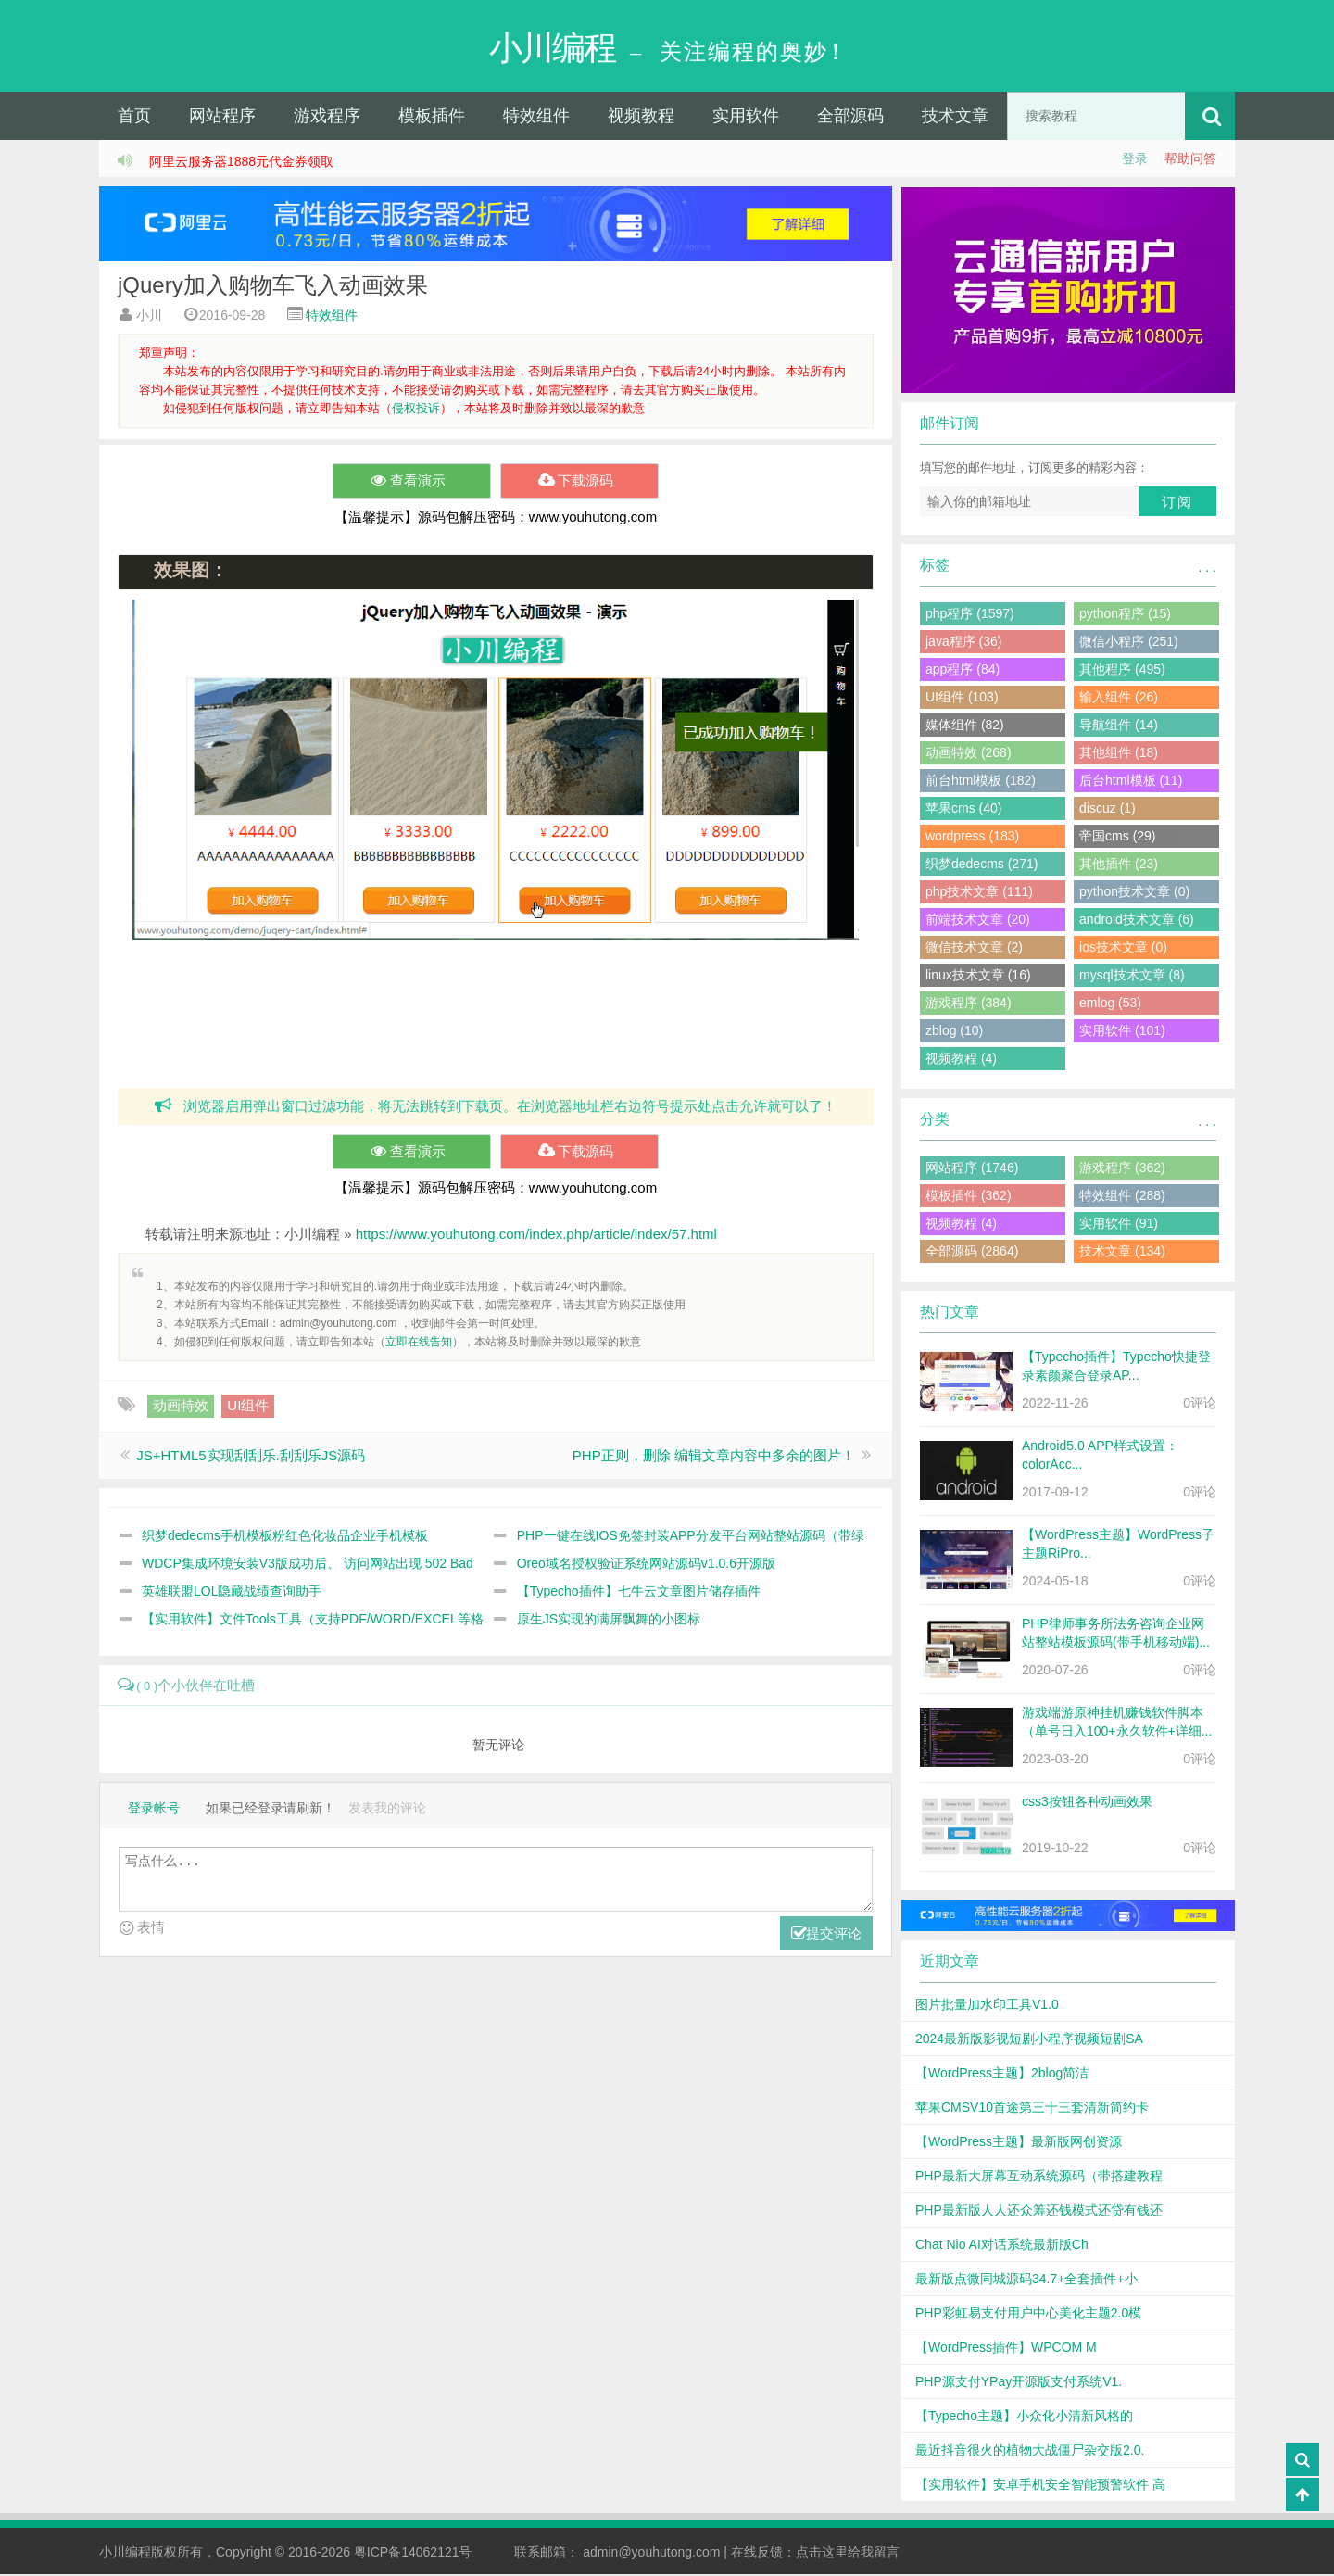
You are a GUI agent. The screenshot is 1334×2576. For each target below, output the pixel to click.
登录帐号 (154, 1809)
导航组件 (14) (1118, 726)
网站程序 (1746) (971, 1169)
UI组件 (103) (962, 698)
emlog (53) (1110, 1004)
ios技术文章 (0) (1123, 948)
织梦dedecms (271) (981, 865)
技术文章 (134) (1122, 1252)
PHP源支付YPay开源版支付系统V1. (1018, 2383)
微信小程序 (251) (1128, 643)
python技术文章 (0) (1134, 893)
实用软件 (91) (1118, 1225)
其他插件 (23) (1118, 865)
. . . (1207, 569)
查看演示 (412, 482)
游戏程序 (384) (968, 1004)
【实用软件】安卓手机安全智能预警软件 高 (1040, 2486)
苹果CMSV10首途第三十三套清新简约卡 (1032, 2109)
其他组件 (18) (1118, 754)
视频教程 (641, 117)
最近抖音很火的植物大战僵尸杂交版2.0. (1029, 2451)
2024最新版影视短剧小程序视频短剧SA (1029, 2040)
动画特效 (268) (968, 754)
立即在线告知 (418, 1343)
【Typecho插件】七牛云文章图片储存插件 (639, 1592)
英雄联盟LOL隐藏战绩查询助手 (231, 1592)
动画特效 (180, 1407)
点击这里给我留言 (848, 2553)
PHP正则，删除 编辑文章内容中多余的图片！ (714, 1457)
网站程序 (222, 117)
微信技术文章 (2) (974, 948)
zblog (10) (954, 1032)
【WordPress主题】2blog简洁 (1002, 2074)
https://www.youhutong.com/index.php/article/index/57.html (536, 1236)
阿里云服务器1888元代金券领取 (241, 163)
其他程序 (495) (1122, 670)
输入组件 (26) (1118, 698)
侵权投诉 (416, 410)
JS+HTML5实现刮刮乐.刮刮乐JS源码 (250, 1457)
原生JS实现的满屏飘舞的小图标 (608, 1620)
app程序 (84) (962, 670)
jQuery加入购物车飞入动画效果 (273, 286)
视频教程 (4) (961, 1060)
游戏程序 (327, 117)
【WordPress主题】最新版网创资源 (1018, 2143)
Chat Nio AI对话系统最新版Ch (1002, 2246)
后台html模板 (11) (1130, 782)
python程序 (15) (1125, 615)
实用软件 (745, 117)
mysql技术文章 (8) (1132, 976)
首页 (134, 117)
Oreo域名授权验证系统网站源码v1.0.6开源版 (646, 1565)
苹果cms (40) (963, 809)
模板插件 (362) (968, 1197)
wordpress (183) (972, 837)
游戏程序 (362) (1122, 1169)
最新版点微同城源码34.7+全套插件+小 (1026, 2280)
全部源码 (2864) (971, 1252)
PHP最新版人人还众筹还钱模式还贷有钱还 (1039, 2211)
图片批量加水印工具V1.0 (987, 2006)
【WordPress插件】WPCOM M (1006, 2349)
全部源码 (850, 117)
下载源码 (579, 482)
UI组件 (248, 1407)
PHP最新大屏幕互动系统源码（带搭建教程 (1039, 2177)
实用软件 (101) (1122, 1032)
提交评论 (826, 1936)
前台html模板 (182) (980, 782)
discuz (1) (1107, 809)
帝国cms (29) (1117, 837)
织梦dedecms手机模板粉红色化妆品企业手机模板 (285, 1537)
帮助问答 (1190, 160)
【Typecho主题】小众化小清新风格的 (1024, 2417)
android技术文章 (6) (1136, 921)
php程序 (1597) (969, 615)
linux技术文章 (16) (978, 976)
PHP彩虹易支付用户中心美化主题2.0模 (1028, 2314)
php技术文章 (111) (979, 893)
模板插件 (431, 117)
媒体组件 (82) (964, 726)
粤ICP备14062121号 (413, 2553)
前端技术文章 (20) (977, 921)
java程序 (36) (963, 643)
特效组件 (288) (1122, 1197)
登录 (1135, 160)
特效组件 (536, 117)
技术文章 (955, 117)
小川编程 (125, 2553)
